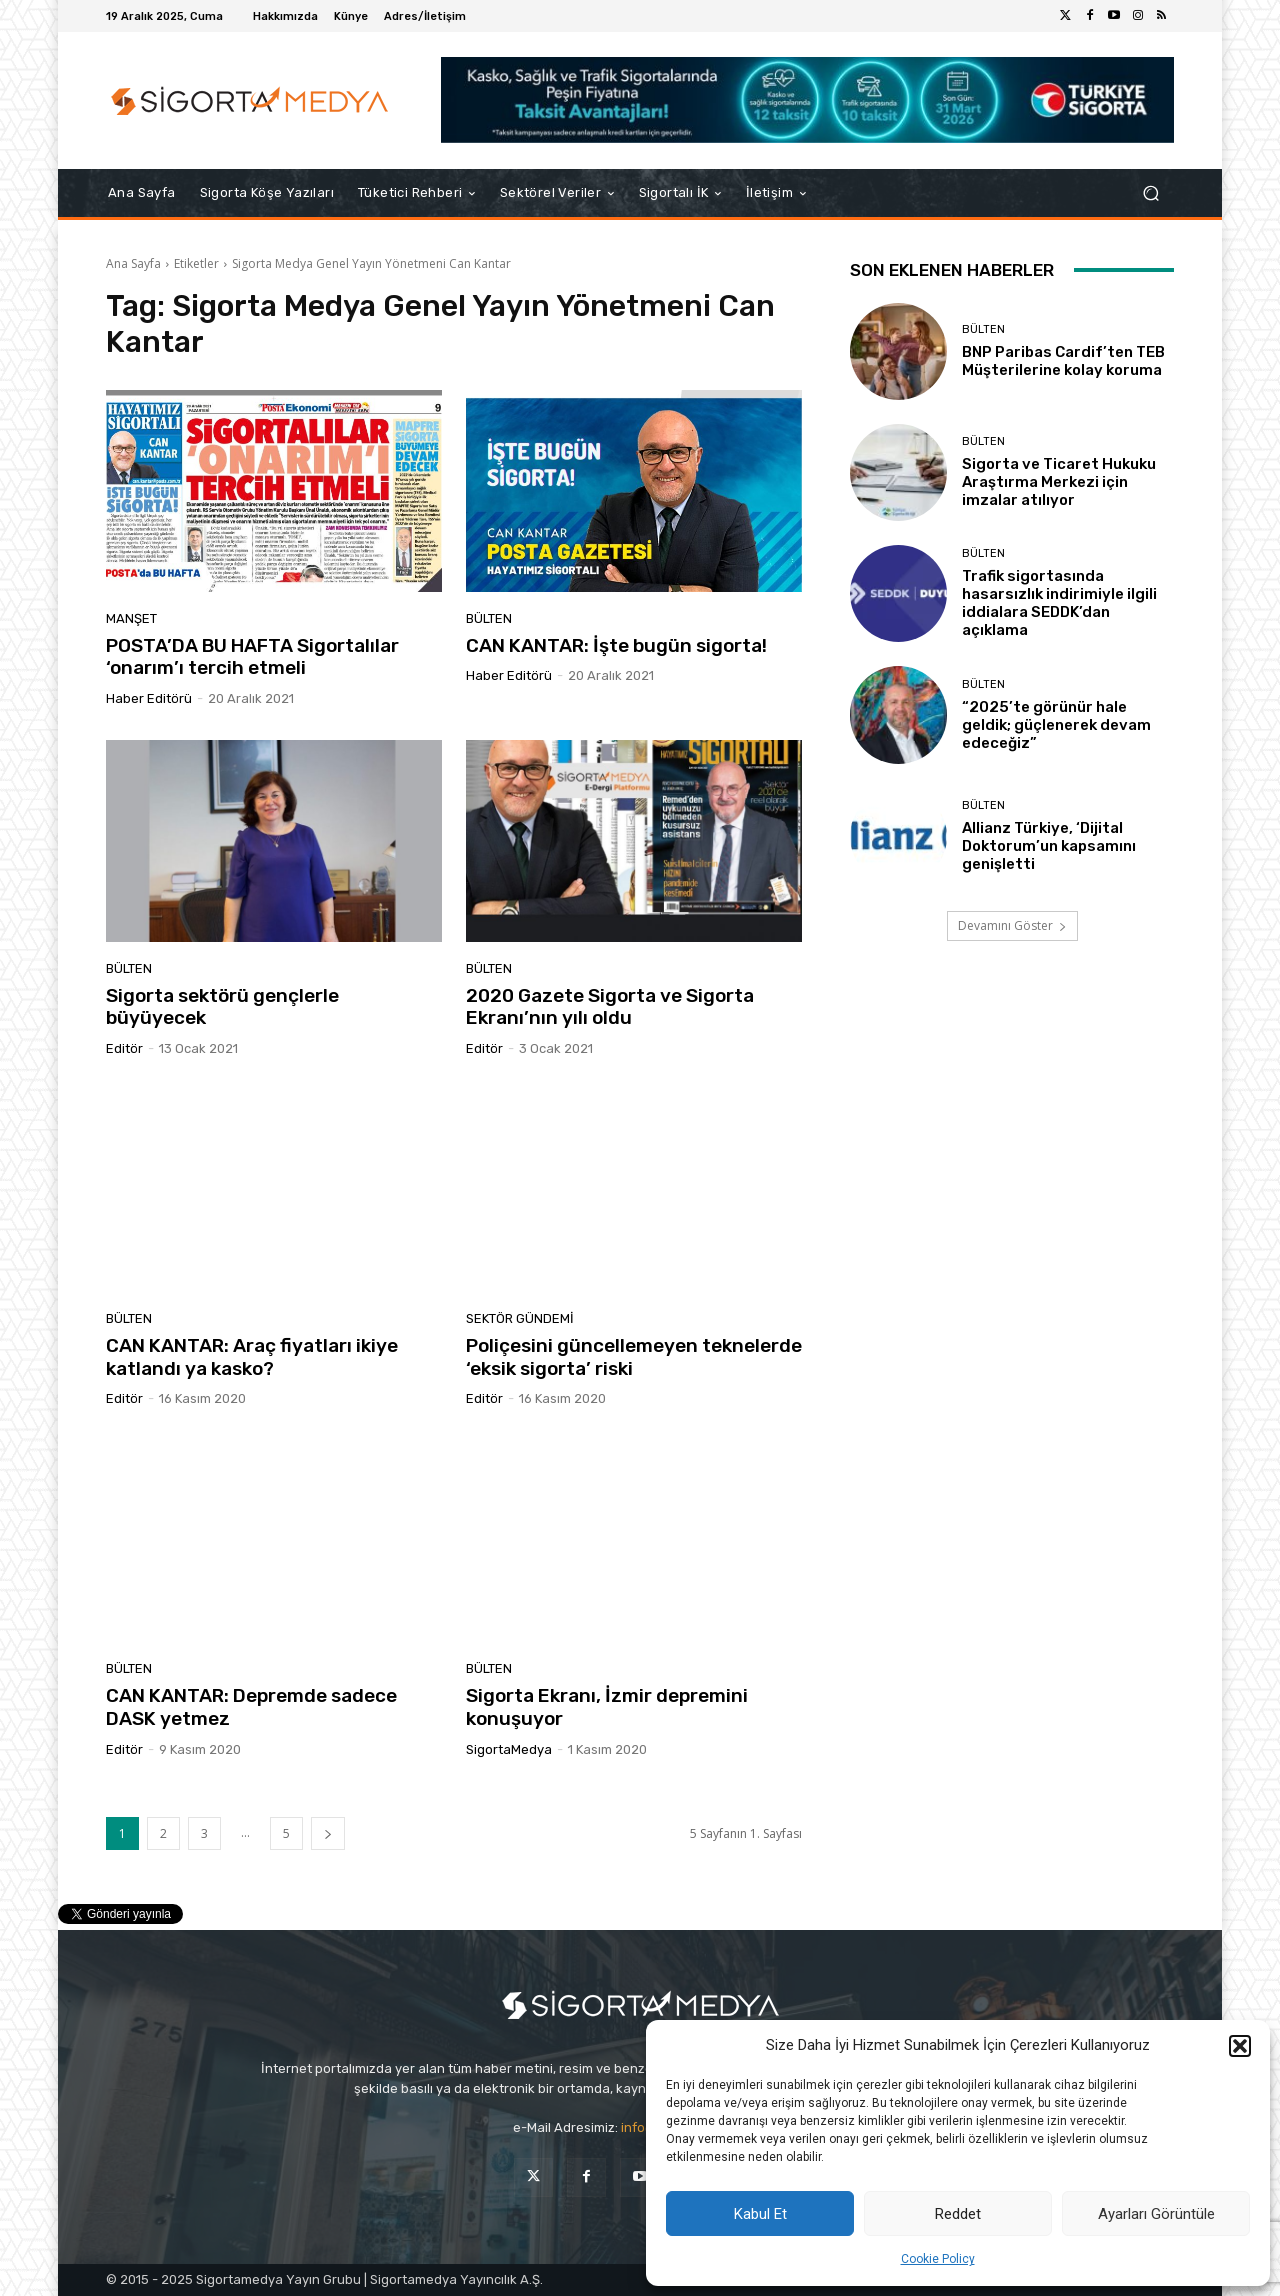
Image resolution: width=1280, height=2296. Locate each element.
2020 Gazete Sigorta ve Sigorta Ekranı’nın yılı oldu (610, 1007)
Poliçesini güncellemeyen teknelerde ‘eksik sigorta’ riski (634, 1357)
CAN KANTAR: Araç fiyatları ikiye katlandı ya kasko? (252, 1357)
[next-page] (328, 1833)
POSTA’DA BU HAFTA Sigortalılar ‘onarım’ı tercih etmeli (252, 657)
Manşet (131, 618)
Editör (124, 1048)
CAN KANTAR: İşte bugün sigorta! (616, 645)
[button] (1240, 2046)
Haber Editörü (149, 698)
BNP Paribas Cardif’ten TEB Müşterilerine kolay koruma (1063, 361)
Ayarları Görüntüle (1156, 2214)
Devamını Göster (1012, 925)
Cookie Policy (938, 2259)
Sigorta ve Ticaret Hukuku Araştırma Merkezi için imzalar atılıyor (1059, 482)
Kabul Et (760, 2214)
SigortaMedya (509, 1749)
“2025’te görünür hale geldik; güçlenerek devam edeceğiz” (1056, 725)
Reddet (958, 2214)
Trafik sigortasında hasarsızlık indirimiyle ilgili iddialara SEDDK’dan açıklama (1059, 603)
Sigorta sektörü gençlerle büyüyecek (222, 1007)
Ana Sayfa (133, 263)
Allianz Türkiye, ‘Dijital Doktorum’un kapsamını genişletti (1049, 846)
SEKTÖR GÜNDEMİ (520, 1318)
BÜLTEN (489, 618)
